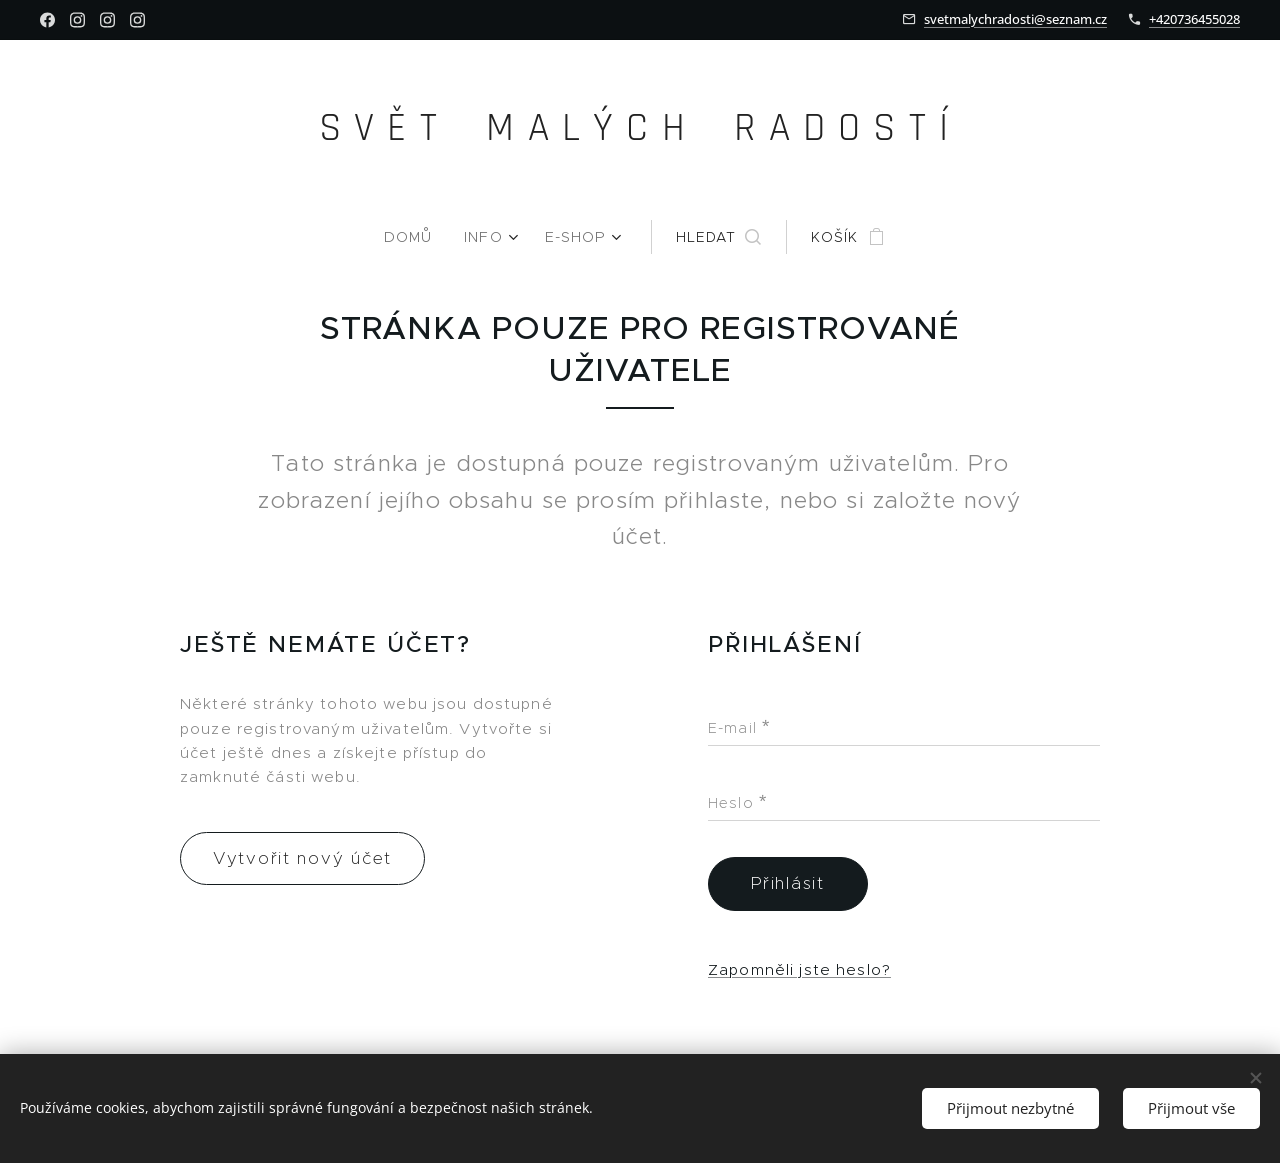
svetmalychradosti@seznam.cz (1015, 19)
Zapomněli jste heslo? (799, 969)
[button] (716, 237)
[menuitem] (417, 237)
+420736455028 (1194, 19)
